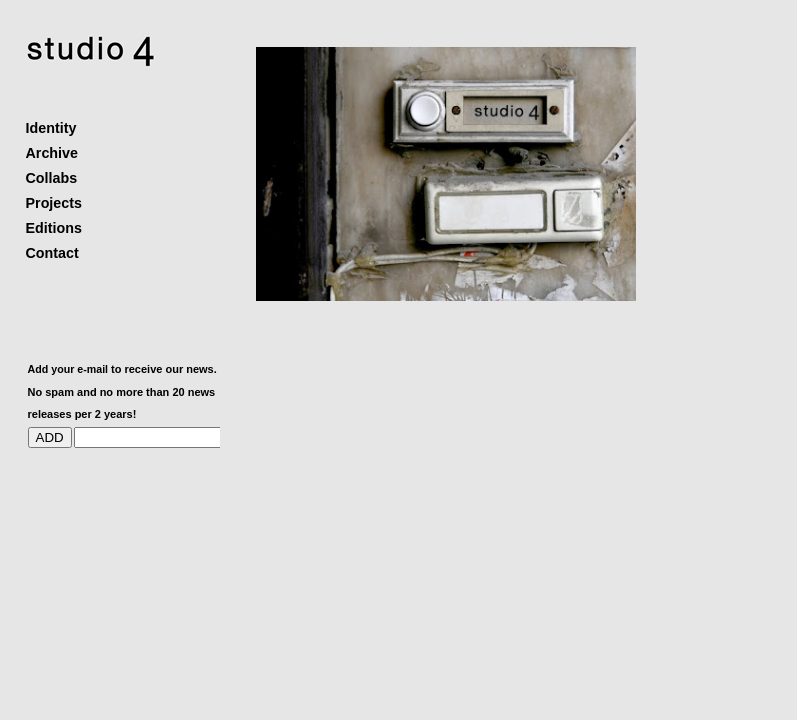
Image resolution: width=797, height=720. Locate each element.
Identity (51, 128)
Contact (52, 253)
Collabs (52, 178)
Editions (54, 228)
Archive (52, 153)
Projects (54, 203)
